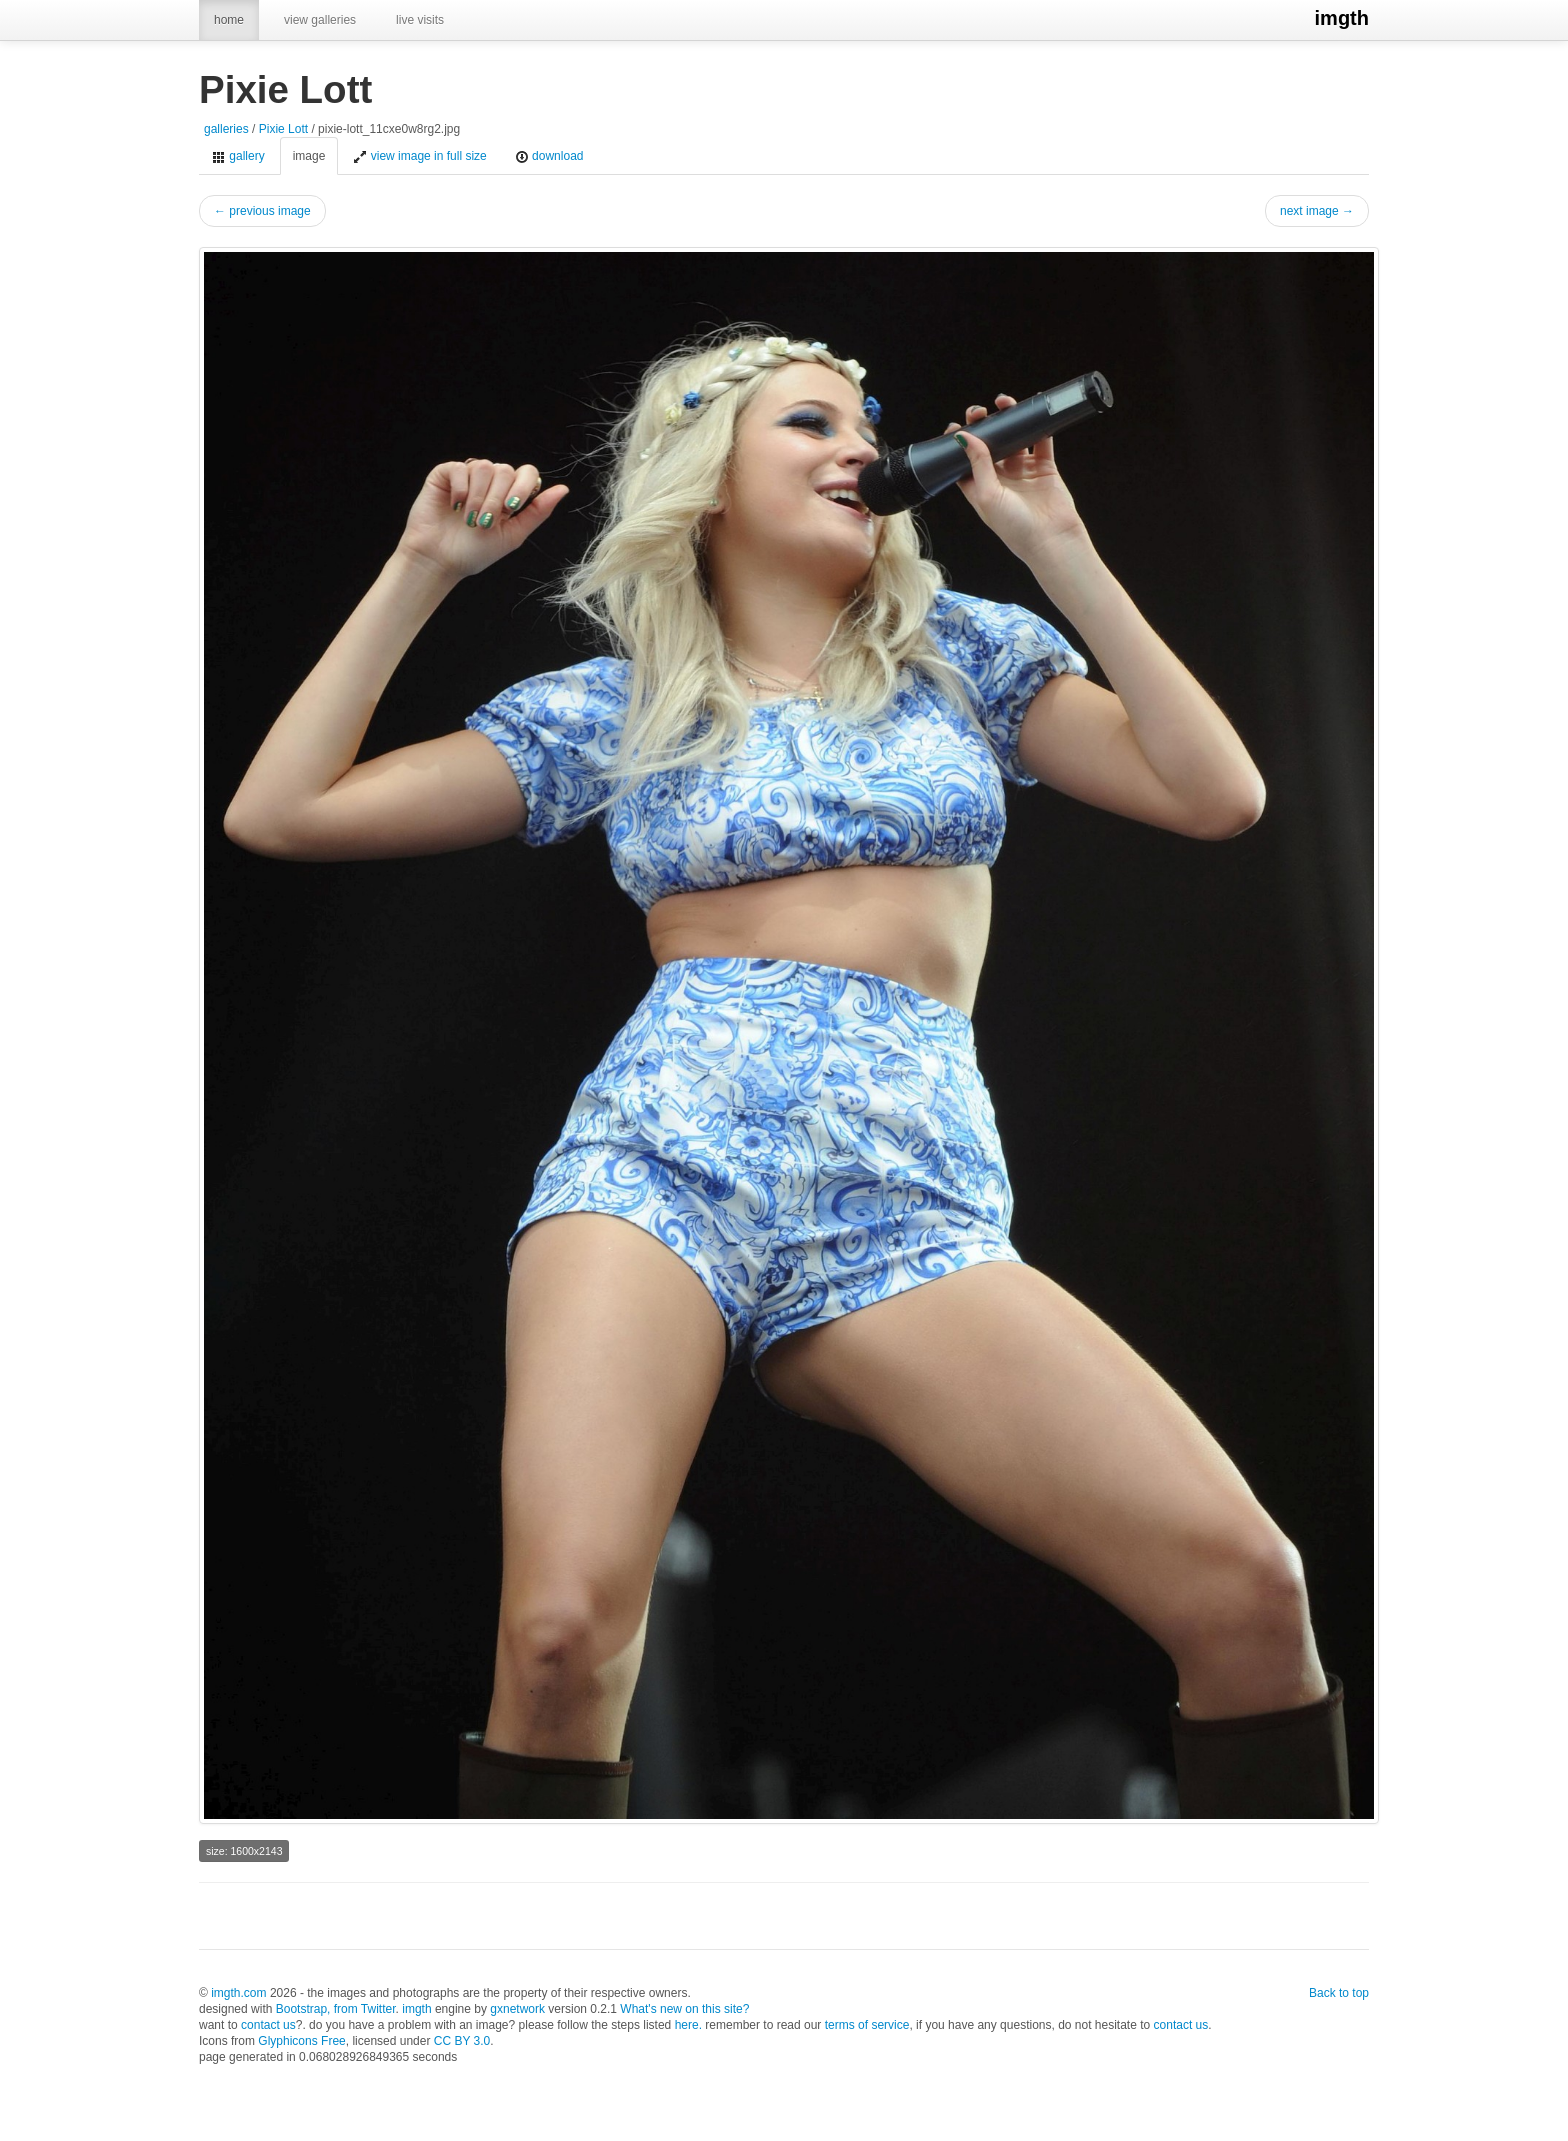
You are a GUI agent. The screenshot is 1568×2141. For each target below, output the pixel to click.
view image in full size (419, 156)
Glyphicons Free (301, 2041)
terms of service (867, 2025)
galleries (226, 129)
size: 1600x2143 (244, 1851)
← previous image (262, 211)
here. (688, 2025)
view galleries (320, 20)
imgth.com (238, 1993)
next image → (1317, 211)
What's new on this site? (684, 2009)
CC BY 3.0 (462, 2041)
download (549, 156)
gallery (238, 156)
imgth (1342, 18)
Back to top (1339, 1993)
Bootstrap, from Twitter (336, 2009)
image (309, 156)
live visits (420, 20)
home (229, 20)
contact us (268, 2025)
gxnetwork (517, 2009)
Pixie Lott (283, 129)
